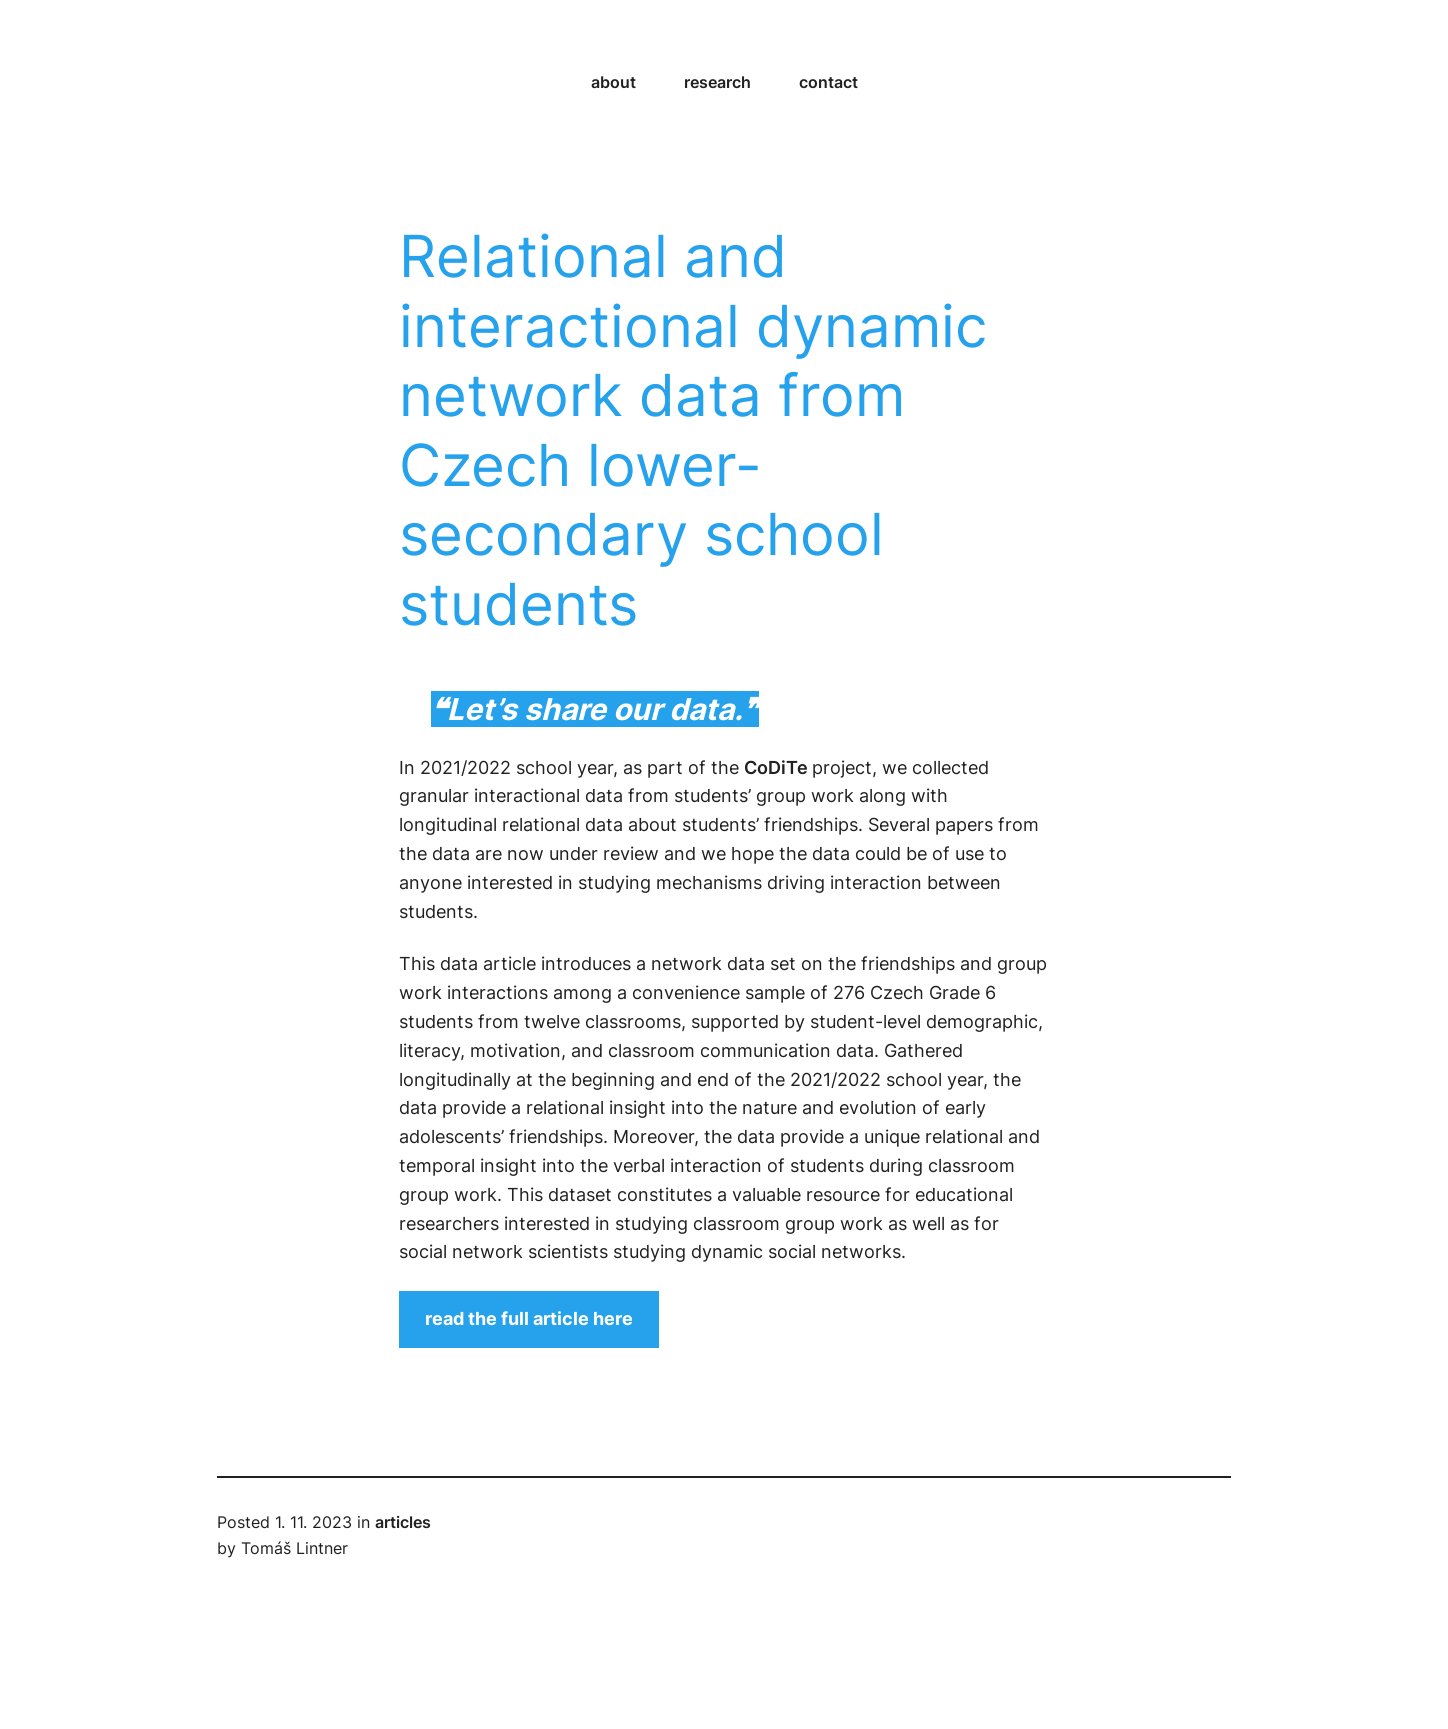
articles (403, 1522)
